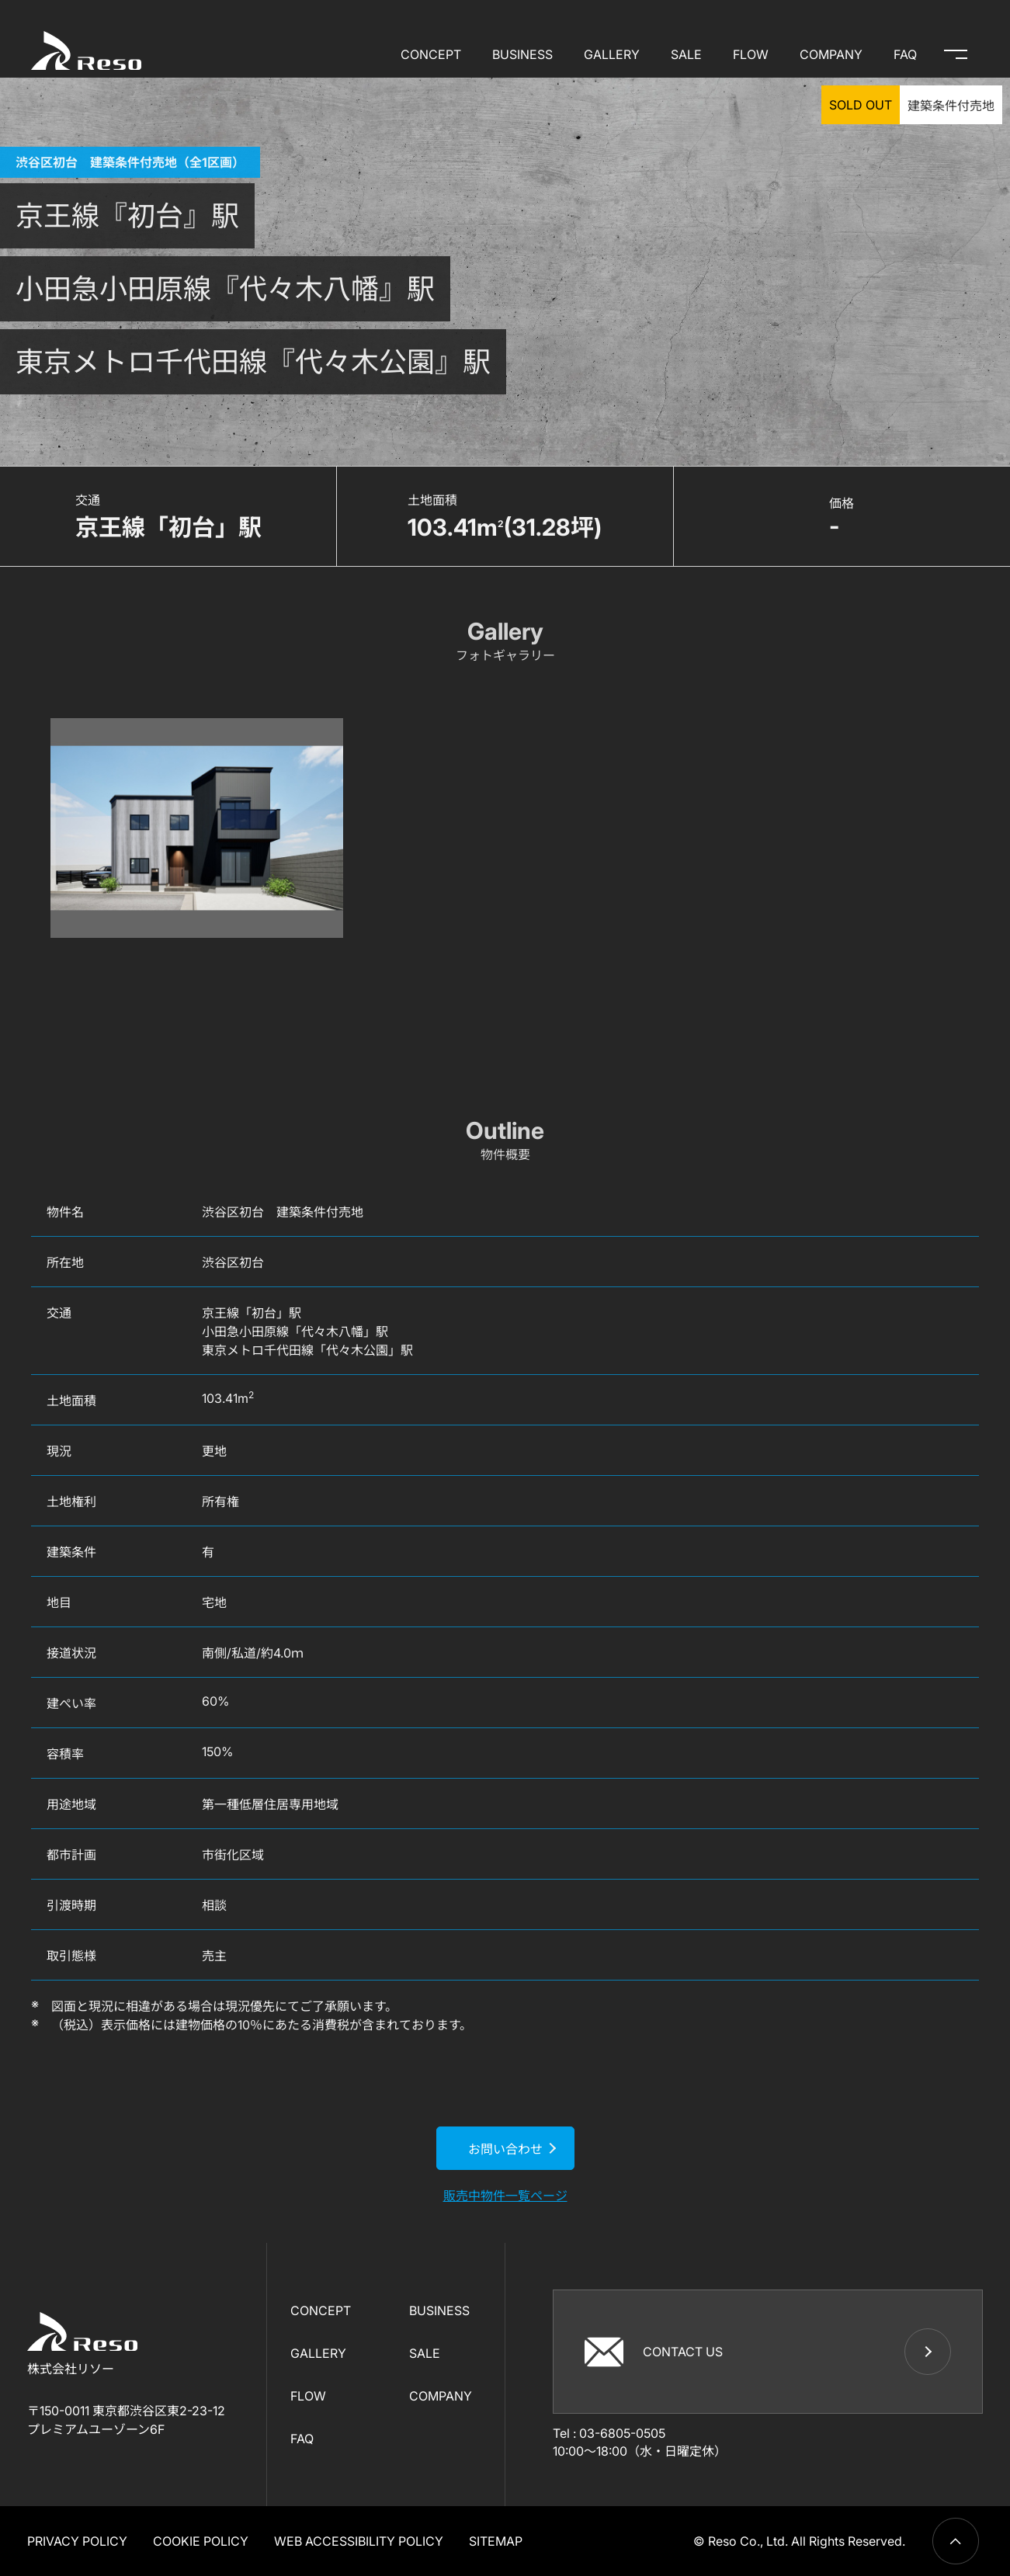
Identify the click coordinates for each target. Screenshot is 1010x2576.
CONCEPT (431, 54)
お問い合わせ (505, 2149)
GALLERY (612, 54)
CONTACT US (654, 2351)
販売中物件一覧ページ (505, 2195)
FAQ (905, 54)
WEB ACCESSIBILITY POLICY (358, 2541)
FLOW (751, 54)
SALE (686, 54)
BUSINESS (522, 54)
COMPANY (831, 54)
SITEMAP (495, 2541)
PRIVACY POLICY (77, 2541)
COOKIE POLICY (200, 2541)
